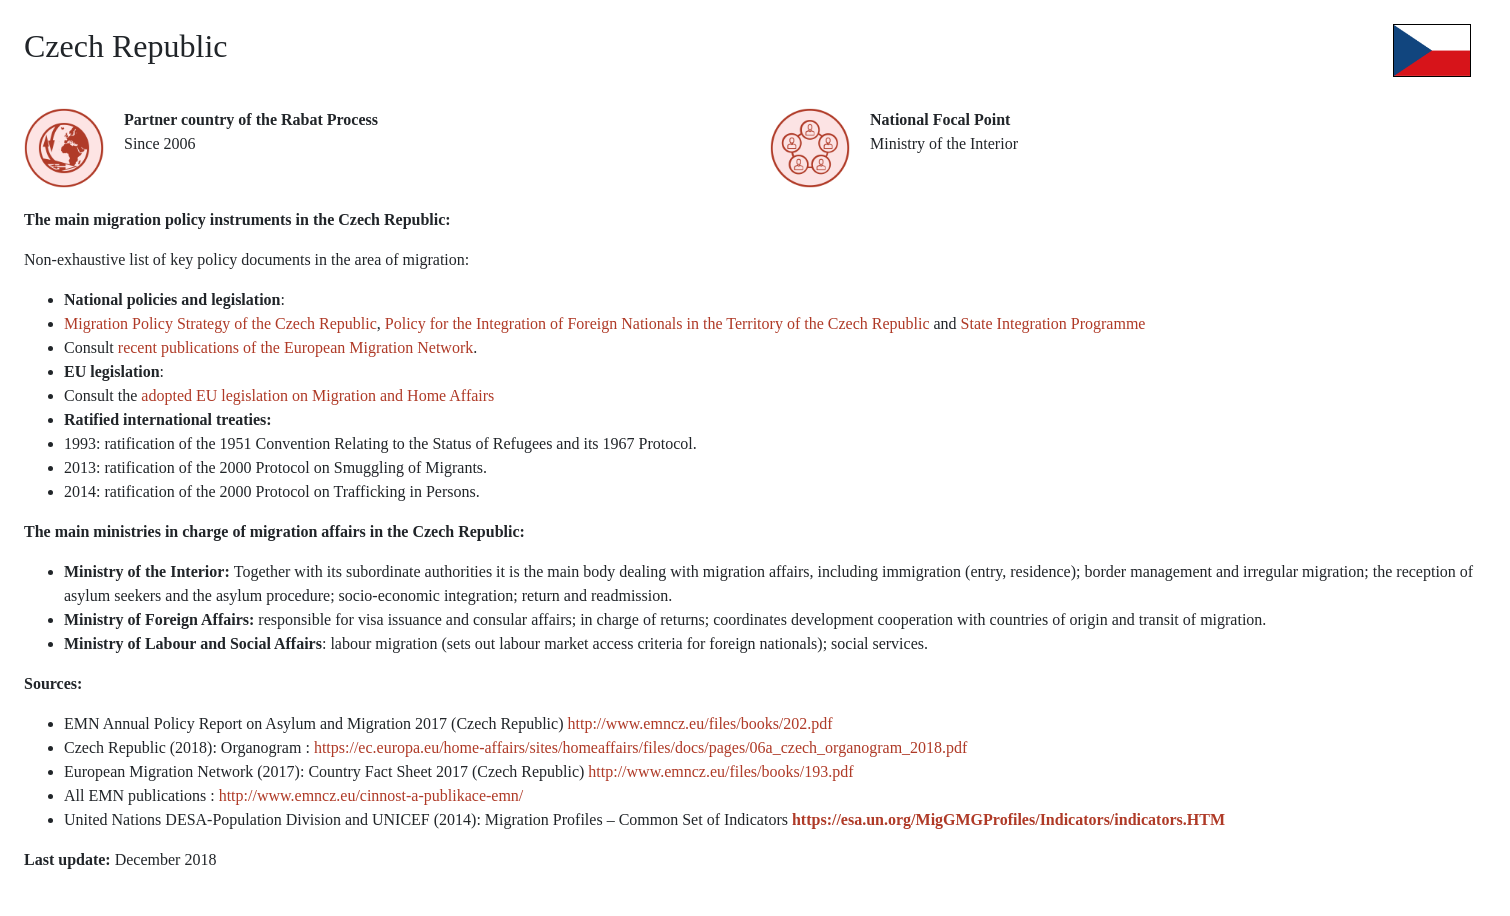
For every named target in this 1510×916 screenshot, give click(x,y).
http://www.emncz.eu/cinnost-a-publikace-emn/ (371, 795)
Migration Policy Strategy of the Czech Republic (220, 323)
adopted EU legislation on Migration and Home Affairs (317, 395)
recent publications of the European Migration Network (295, 347)
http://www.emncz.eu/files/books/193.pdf (720, 771)
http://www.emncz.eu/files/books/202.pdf (700, 723)
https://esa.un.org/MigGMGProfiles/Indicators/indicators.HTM (1008, 819)
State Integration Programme (1053, 323)
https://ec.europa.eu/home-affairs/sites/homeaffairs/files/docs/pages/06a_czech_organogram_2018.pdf (641, 747)
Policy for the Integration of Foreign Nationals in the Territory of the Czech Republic (657, 323)
